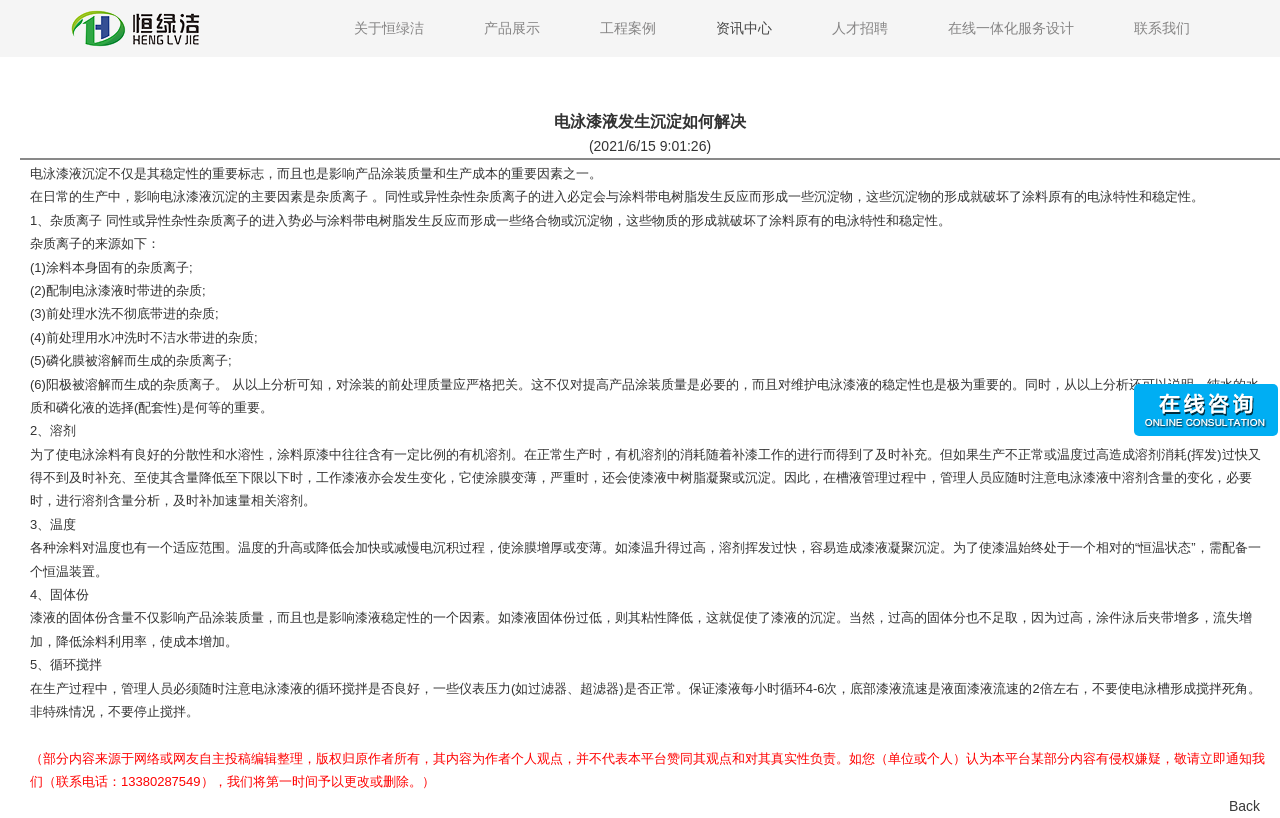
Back (1244, 806)
